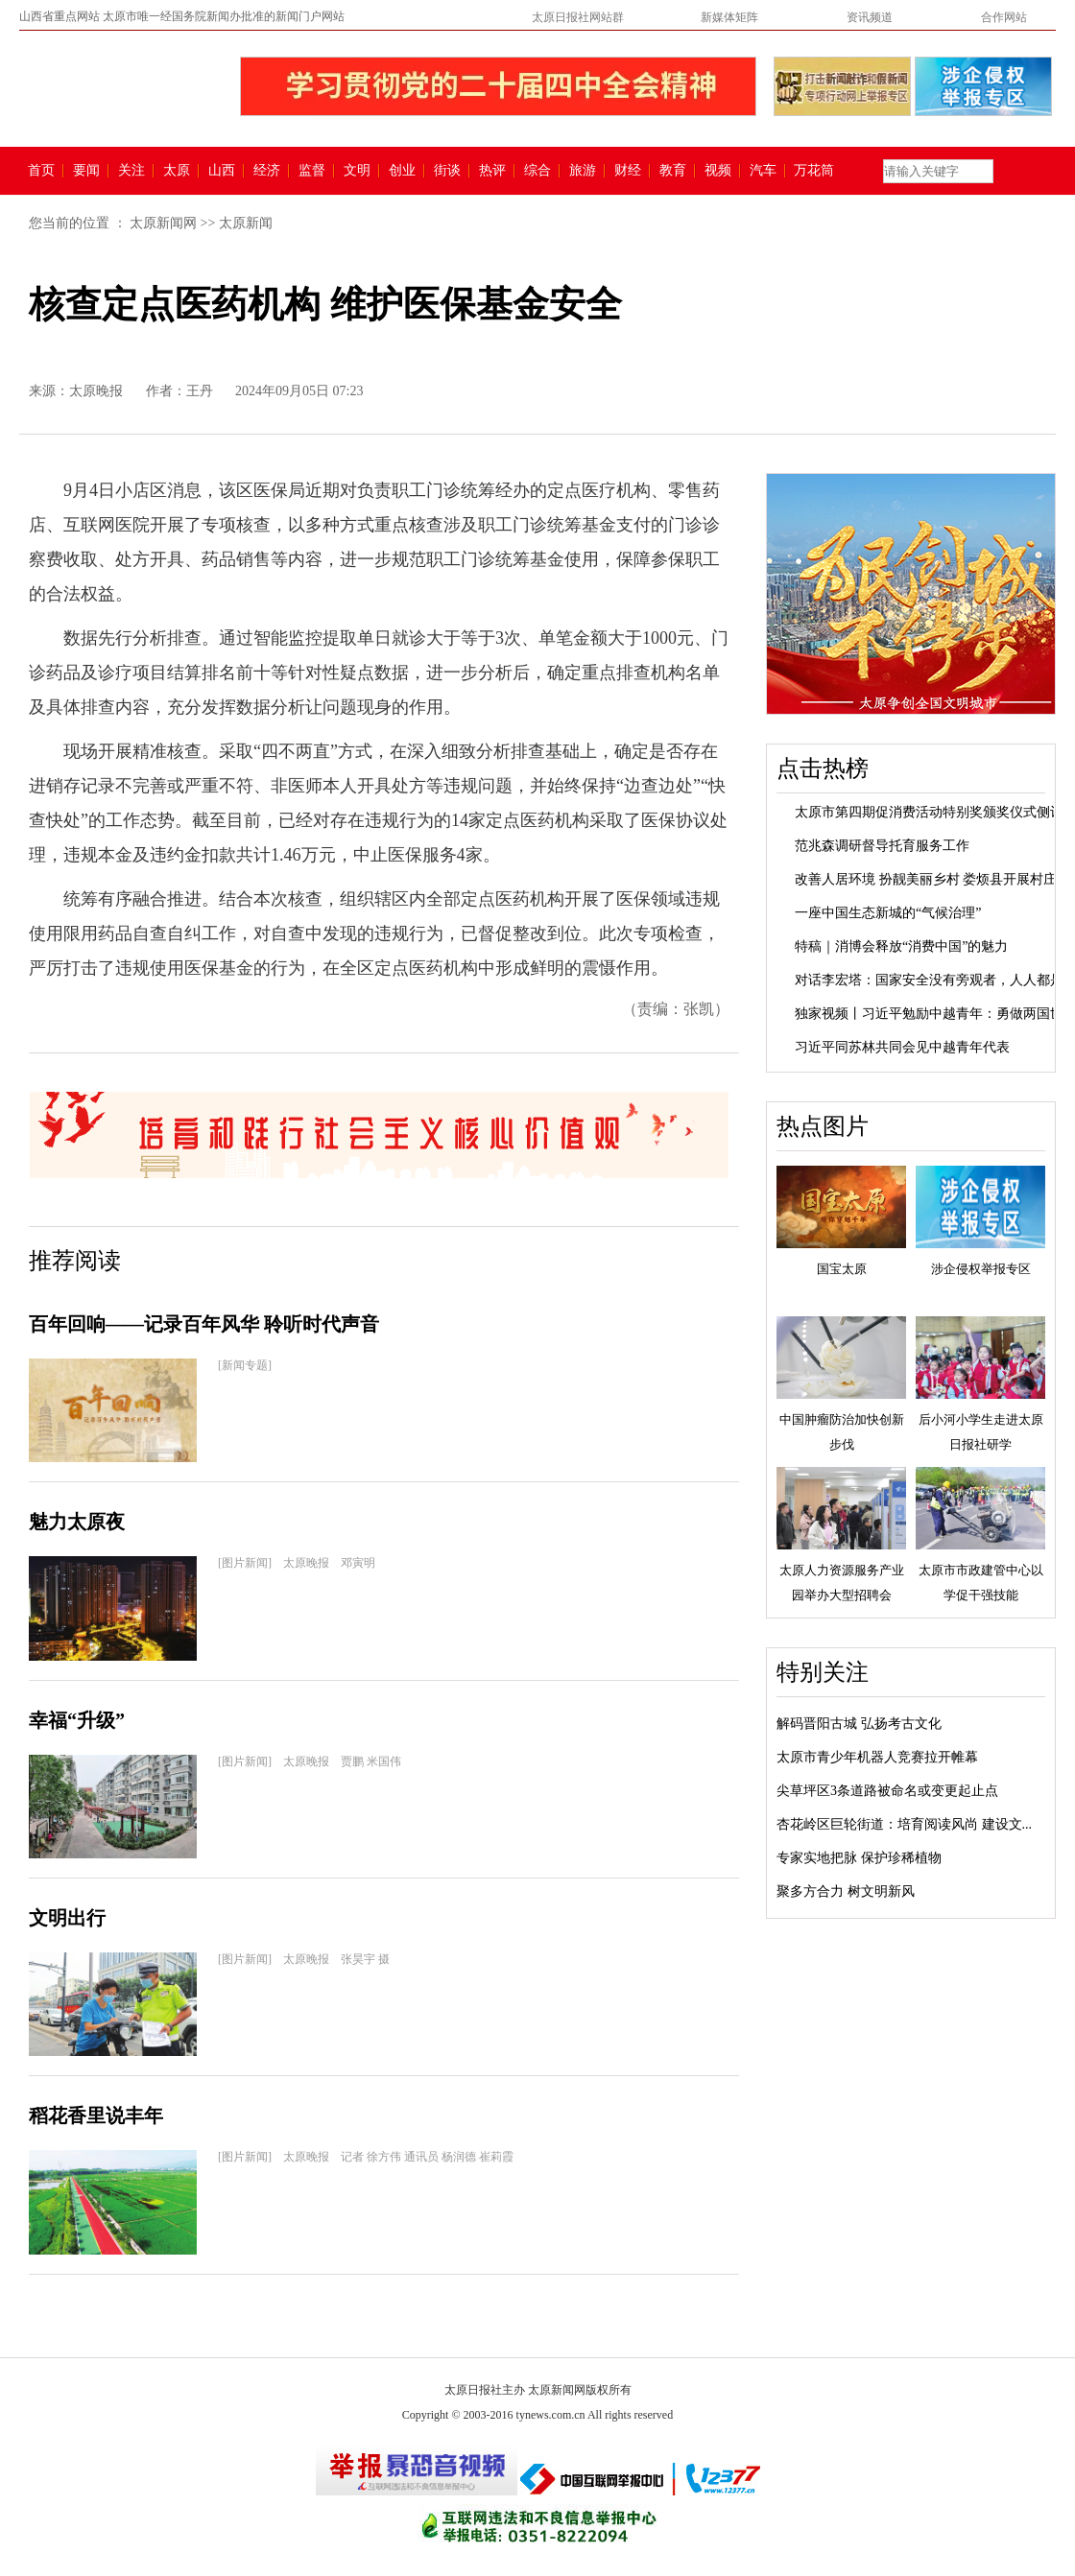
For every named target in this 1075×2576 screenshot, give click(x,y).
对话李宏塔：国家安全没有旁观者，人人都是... (934, 980)
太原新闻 (246, 223)
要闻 (86, 170)
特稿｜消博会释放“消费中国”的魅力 (901, 946)
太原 (176, 170)
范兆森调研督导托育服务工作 (882, 846)
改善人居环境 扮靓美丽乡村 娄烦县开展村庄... (931, 879)
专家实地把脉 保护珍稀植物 (859, 1858)
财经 (627, 170)
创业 (402, 170)
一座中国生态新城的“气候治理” (888, 913)
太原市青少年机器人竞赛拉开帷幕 (877, 1757)
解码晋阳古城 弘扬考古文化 (859, 1723)
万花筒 (811, 170)
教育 (672, 170)
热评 (492, 170)
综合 (537, 170)
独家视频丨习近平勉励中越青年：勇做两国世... (934, 1013)
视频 (718, 170)
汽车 (763, 170)
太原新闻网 (163, 223)
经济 (266, 170)
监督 (312, 170)
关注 (131, 170)
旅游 (582, 170)
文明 (357, 170)
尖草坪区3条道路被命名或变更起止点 (887, 1791)
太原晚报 (96, 391)
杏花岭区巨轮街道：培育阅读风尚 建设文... (904, 1824)
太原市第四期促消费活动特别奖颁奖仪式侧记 (929, 812)
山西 (221, 170)
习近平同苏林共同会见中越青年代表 (902, 1047)
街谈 (447, 170)
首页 (41, 170)
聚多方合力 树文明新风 (845, 1891)
